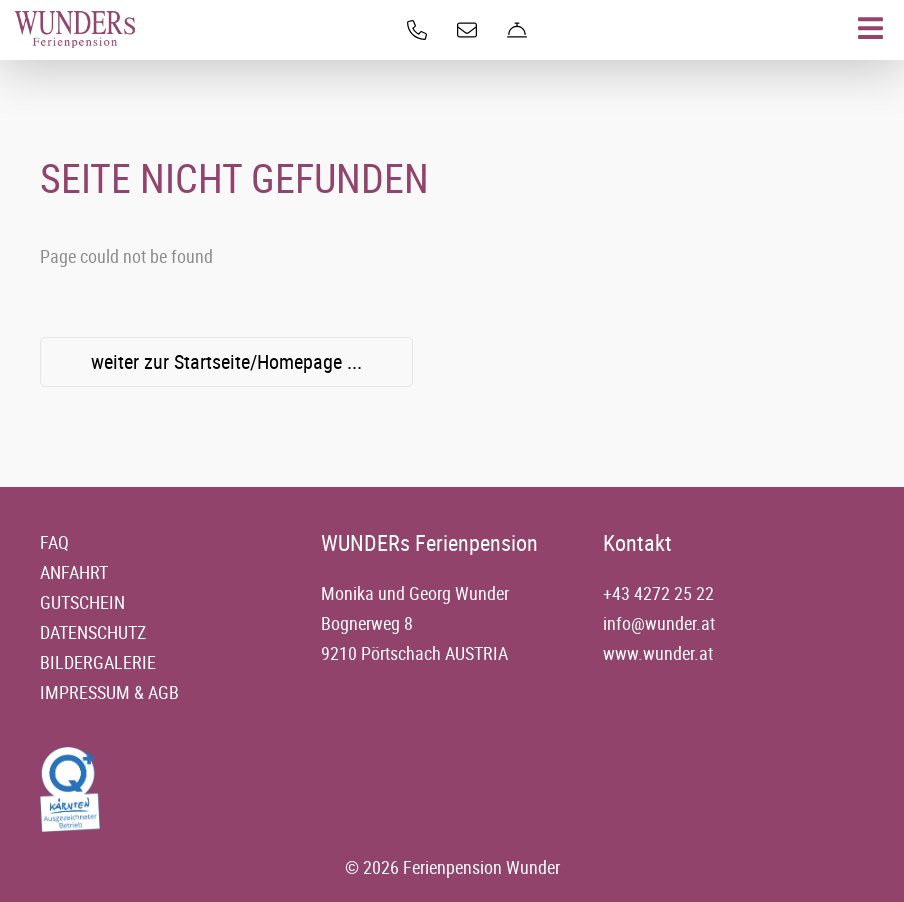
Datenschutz (93, 632)
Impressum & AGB (109, 692)
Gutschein (82, 602)
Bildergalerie (98, 662)
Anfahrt (74, 572)
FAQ (54, 542)
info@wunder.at (659, 623)
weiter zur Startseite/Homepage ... (226, 361)
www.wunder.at (658, 653)
